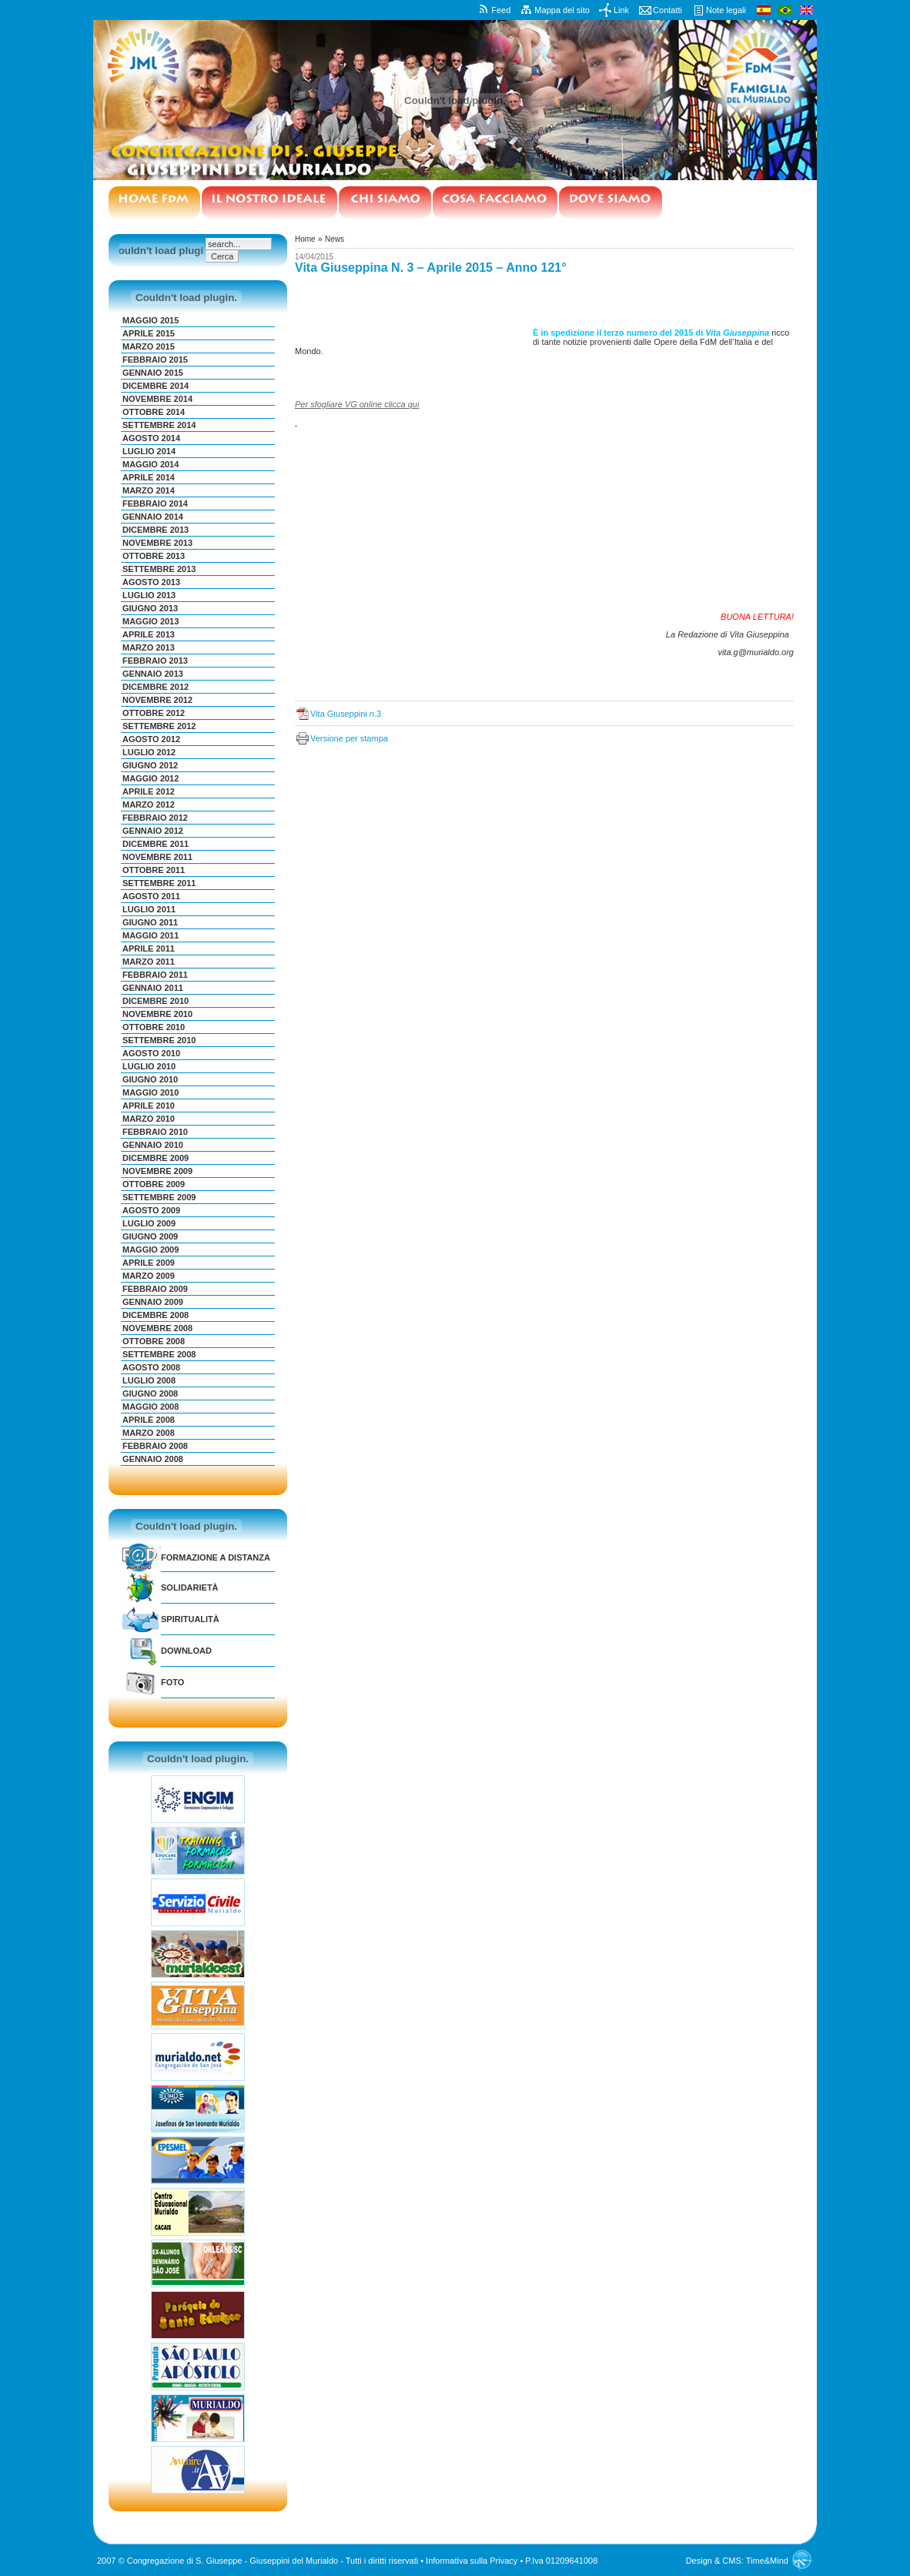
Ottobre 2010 (153, 1027)
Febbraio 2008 (155, 1445)
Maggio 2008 (150, 1406)
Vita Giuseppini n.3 (345, 713)
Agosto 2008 (151, 1367)
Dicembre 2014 (155, 385)
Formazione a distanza (215, 1557)
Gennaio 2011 (152, 987)
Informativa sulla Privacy (471, 2560)
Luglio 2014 (149, 451)
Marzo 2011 (148, 961)
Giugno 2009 (150, 1236)
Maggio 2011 (150, 935)
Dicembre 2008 (155, 1315)
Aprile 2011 (148, 948)
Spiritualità (190, 1619)
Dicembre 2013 (155, 529)
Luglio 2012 (149, 752)
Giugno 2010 (150, 1079)
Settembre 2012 (159, 726)
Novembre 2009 (157, 1171)
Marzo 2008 (148, 1432)
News (334, 239)
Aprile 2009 (148, 1262)
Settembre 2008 (159, 1354)
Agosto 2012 (151, 739)
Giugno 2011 (150, 922)
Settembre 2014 (159, 425)
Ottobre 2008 (153, 1341)
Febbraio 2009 (155, 1288)
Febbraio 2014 (155, 503)
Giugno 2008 (150, 1393)
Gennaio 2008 (152, 1459)
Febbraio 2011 (155, 974)
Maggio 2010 (150, 1092)
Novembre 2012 (157, 699)
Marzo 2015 (148, 346)
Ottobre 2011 (153, 870)
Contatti (667, 10)
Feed (500, 10)
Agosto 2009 (151, 1210)
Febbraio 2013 (155, 660)
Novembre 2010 (157, 1014)
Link (621, 10)
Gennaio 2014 (152, 516)
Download (186, 1650)
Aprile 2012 (148, 791)
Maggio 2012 (150, 778)
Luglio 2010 (149, 1066)
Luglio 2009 (149, 1223)
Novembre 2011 (157, 856)
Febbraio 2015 (155, 359)
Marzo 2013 (148, 647)
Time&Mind (767, 2560)
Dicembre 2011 (155, 843)
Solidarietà (190, 1587)
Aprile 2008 (148, 1419)
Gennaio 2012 (152, 830)
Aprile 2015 (148, 333)
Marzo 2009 (148, 1275)
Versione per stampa (349, 738)
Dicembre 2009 (155, 1158)
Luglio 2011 (149, 909)
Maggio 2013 (150, 621)
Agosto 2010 (151, 1053)
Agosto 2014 (151, 438)
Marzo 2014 (148, 490)
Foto (172, 1682)
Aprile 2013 (148, 634)
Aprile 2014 (148, 477)
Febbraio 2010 (155, 1131)
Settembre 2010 (159, 1040)
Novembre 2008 (157, 1328)
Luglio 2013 (149, 595)
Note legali (726, 10)
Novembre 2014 (157, 398)
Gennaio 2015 (152, 372)
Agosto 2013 (151, 582)
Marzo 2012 (148, 804)
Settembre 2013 (159, 569)
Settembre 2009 (159, 1197)
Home (305, 239)
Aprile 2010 (148, 1105)
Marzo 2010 (148, 1118)
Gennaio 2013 (152, 673)
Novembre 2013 (157, 542)
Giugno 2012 (150, 765)
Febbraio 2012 (155, 817)
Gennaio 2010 (152, 1144)
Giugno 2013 (150, 608)
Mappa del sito (562, 10)
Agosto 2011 (151, 896)
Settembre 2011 (159, 883)
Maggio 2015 (150, 320)
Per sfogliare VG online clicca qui (357, 404)
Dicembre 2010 (155, 1000)
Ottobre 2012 (153, 713)
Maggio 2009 (150, 1249)
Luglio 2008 (149, 1380)
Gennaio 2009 (152, 1301)
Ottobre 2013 (153, 555)
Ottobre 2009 (153, 1184)
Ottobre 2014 (153, 412)
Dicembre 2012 (155, 686)
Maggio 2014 (150, 464)
